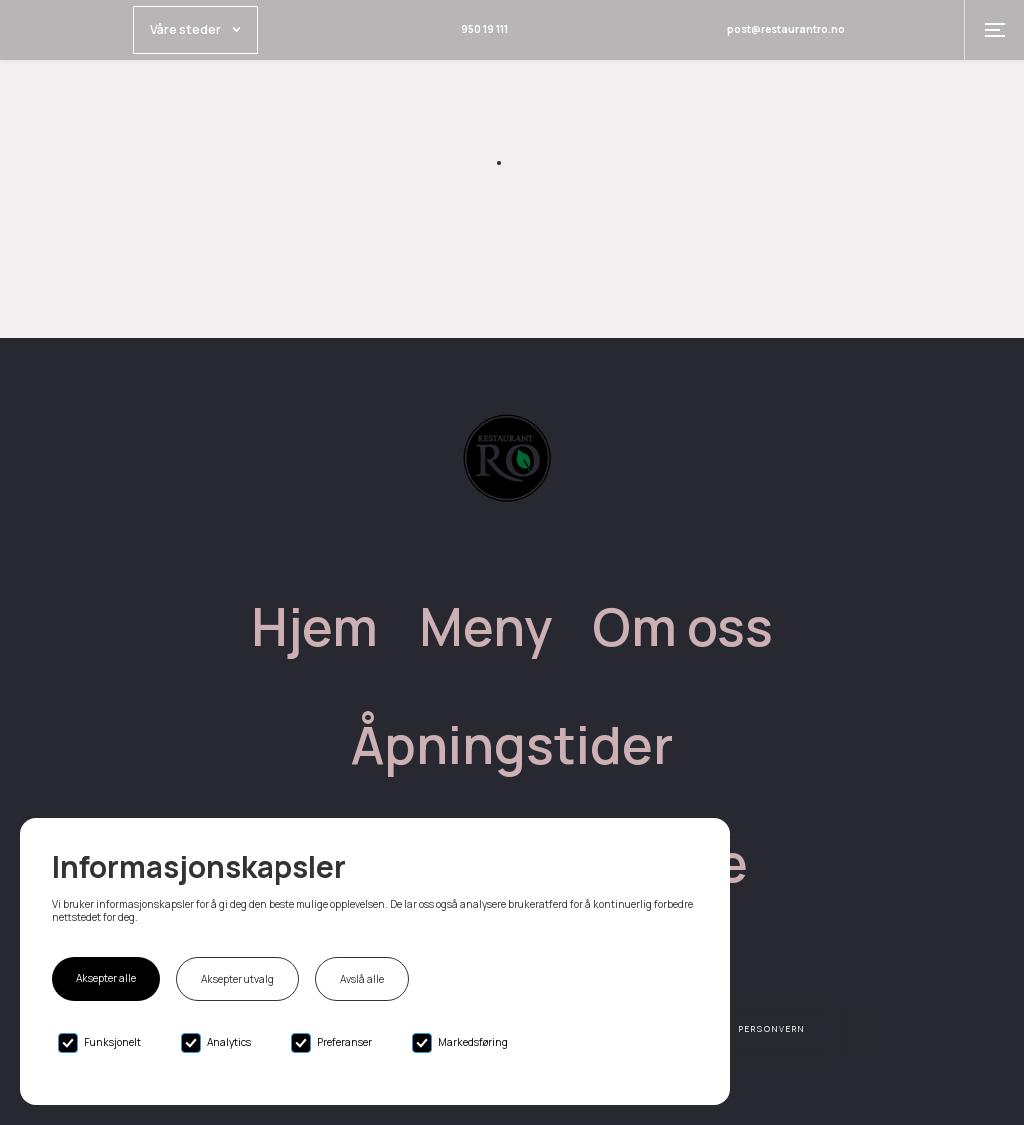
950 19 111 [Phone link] (484, 29)
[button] (994, 30)
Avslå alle (362, 979)
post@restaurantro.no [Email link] (786, 29)
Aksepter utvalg (237, 979)
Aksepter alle (106, 978)
